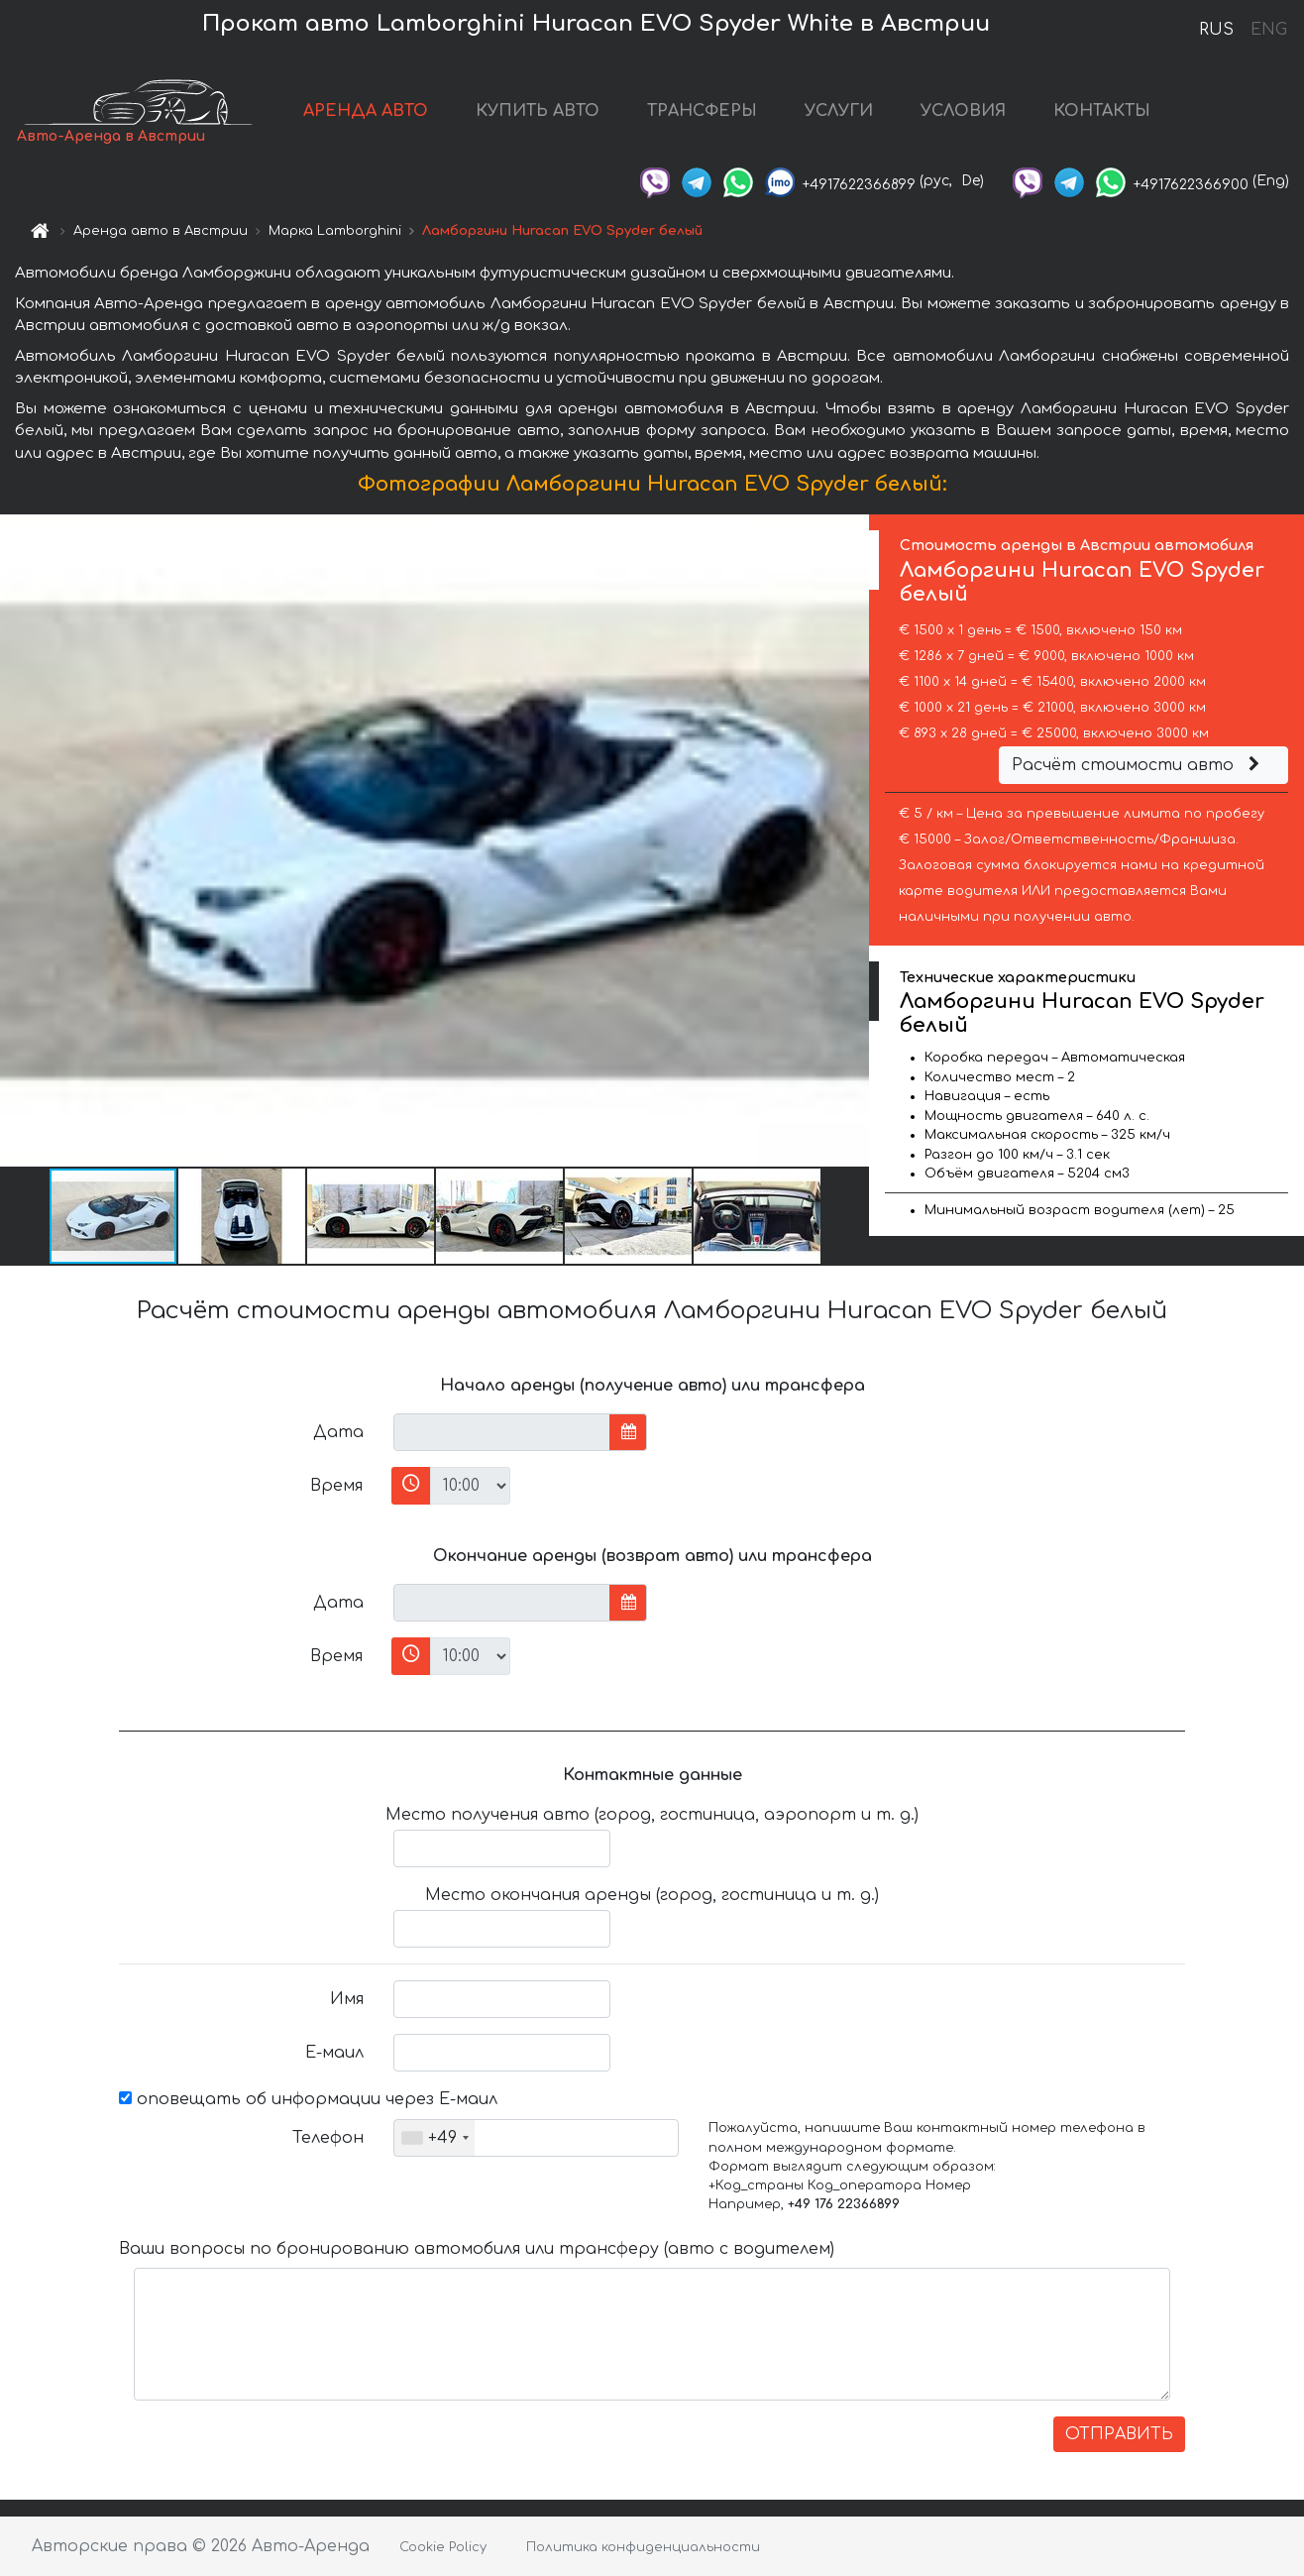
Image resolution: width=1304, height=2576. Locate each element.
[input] (501, 1432)
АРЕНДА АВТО (365, 111)
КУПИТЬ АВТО (537, 111)
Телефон (328, 2138)
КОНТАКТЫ (1101, 111)
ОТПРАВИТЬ (1119, 2434)
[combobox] (434, 2138)
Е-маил (334, 2053)
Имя (347, 1999)
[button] (851, 840)
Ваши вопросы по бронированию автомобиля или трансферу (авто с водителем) (476, 2249)
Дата (338, 1432)
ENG (1268, 30)
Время (336, 1486)
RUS (1216, 30)
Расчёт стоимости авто (1138, 765)
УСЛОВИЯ (963, 111)
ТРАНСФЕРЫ (702, 111)
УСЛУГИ (839, 111)
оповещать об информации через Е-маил (308, 2099)
